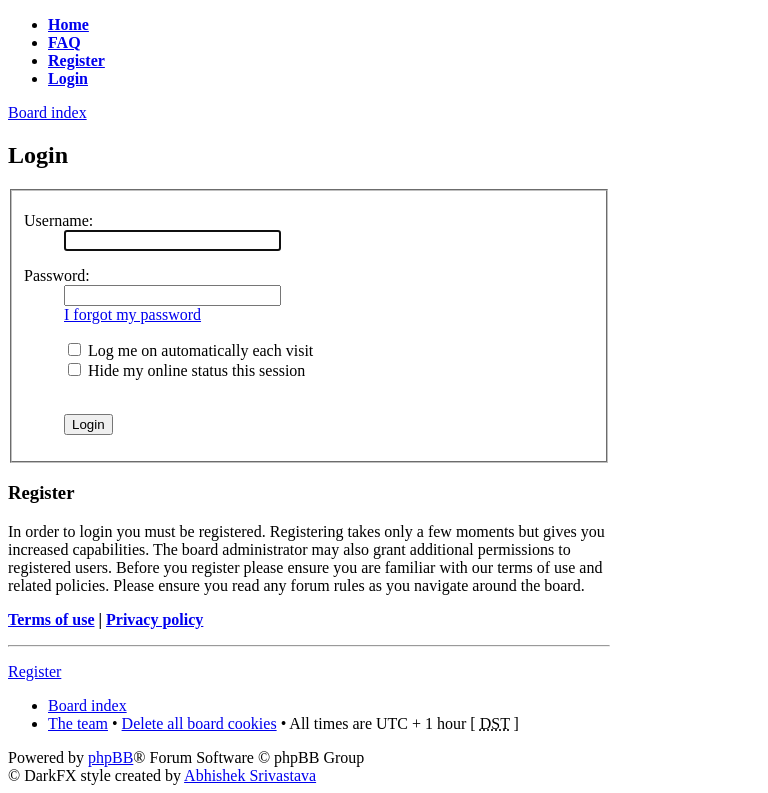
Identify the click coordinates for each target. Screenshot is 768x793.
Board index (47, 112)
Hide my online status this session (186, 370)
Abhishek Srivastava (250, 775)
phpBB (110, 757)
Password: (57, 275)
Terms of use (51, 619)
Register (34, 671)
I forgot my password (132, 314)
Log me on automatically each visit (190, 350)
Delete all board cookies (199, 723)
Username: (58, 220)
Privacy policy (154, 619)
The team (78, 723)
